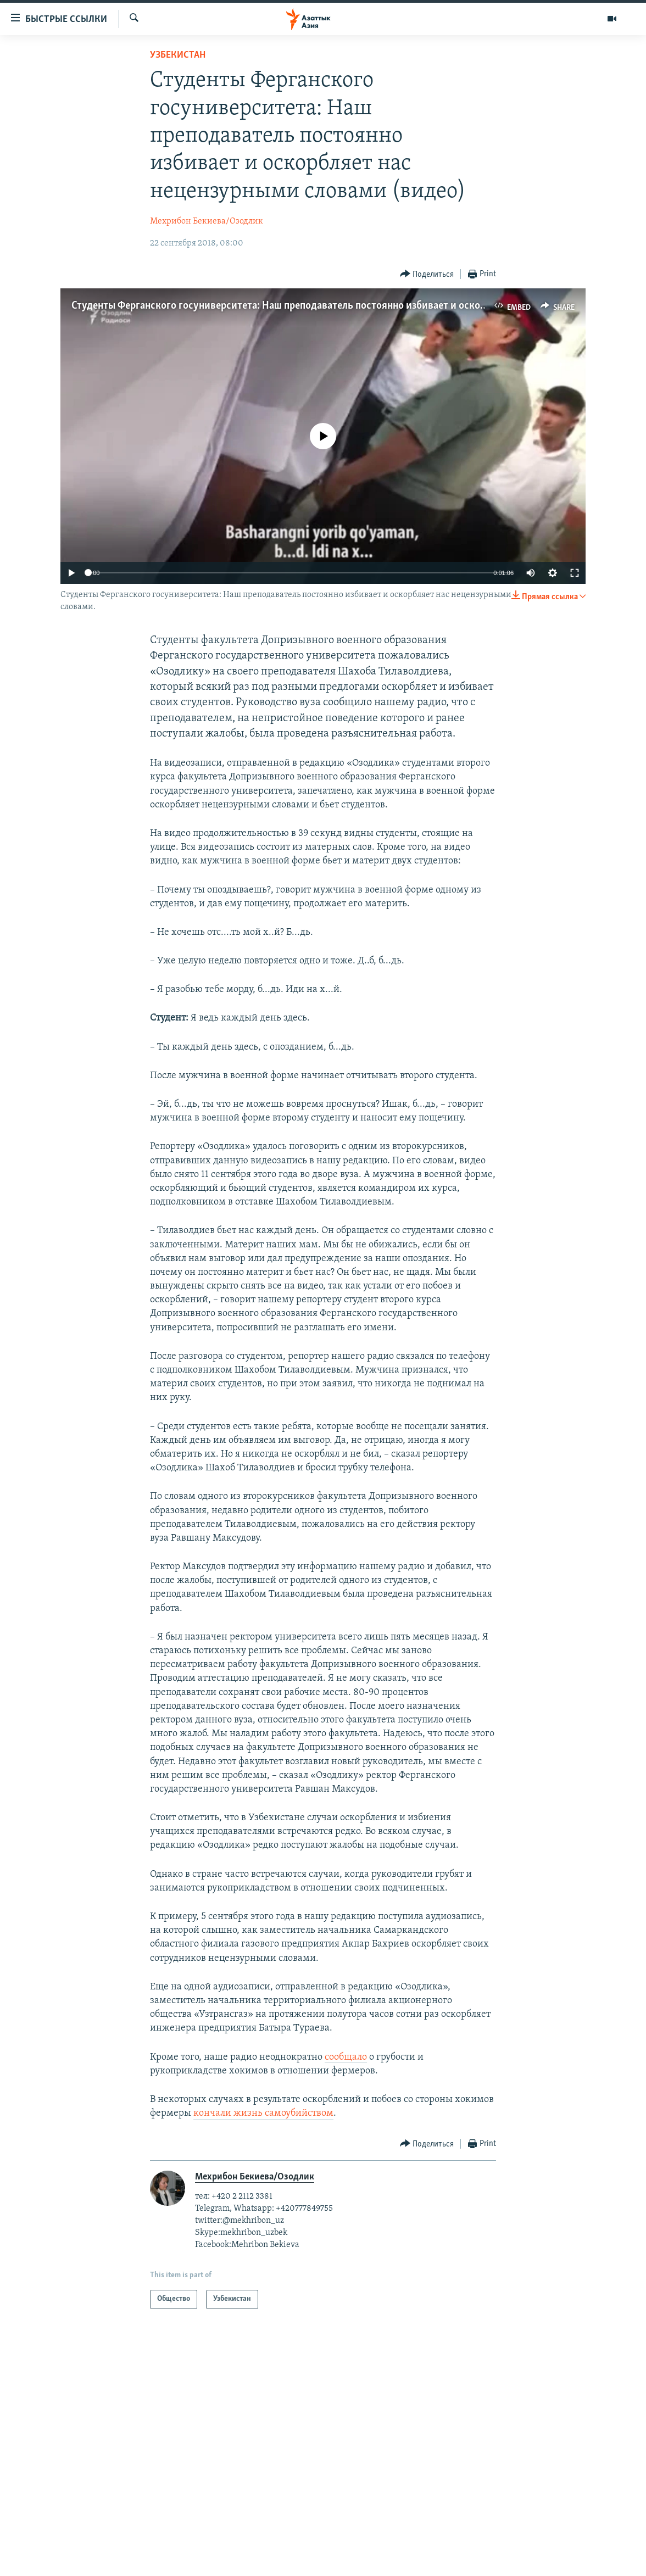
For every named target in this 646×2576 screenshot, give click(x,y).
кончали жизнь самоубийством (263, 2113)
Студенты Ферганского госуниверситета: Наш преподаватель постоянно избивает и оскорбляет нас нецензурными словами (356, 305)
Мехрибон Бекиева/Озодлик (206, 221)
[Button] (427, 274)
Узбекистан (177, 55)
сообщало (346, 2057)
